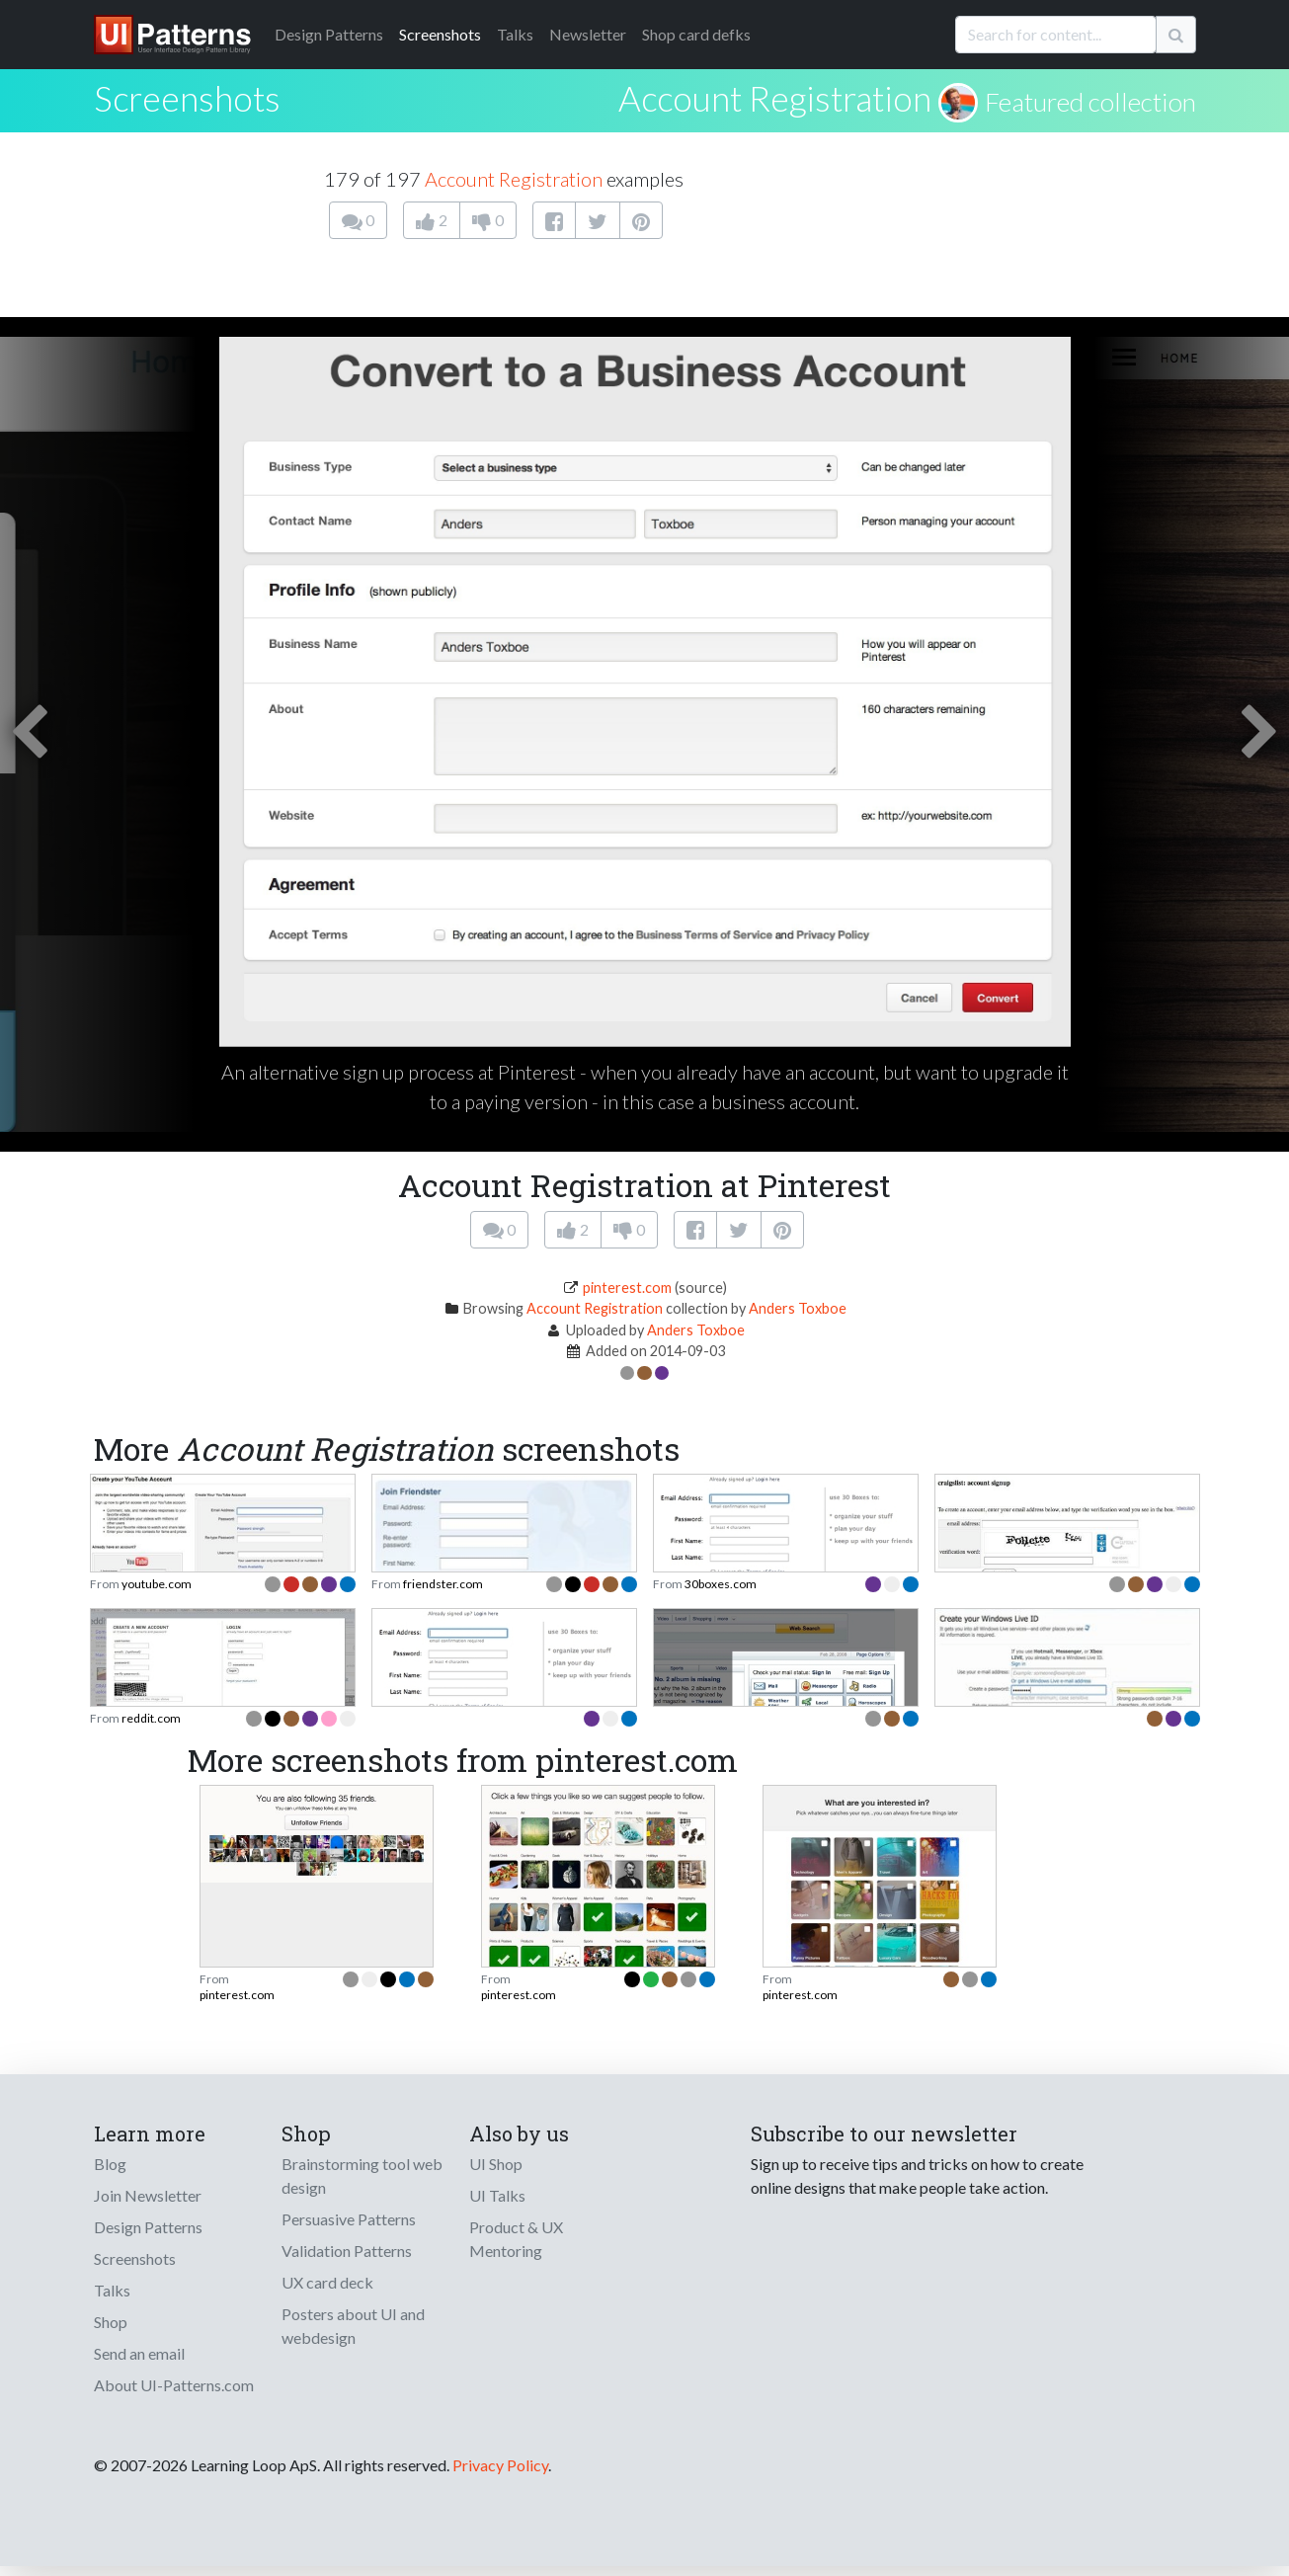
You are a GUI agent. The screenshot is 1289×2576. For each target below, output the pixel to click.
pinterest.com (627, 1287)
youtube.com (156, 1583)
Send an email (139, 2353)
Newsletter (587, 34)
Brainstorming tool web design (362, 2175)
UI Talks (497, 2195)
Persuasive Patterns (349, 2219)
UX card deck (327, 2282)
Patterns (329, 34)
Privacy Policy (500, 2464)
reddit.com (151, 1718)
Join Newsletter (147, 2195)
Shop (110, 2321)
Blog (110, 2163)
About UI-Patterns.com (174, 2384)
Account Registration (774, 98)
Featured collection (1090, 102)
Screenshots (440, 34)
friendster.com (443, 1583)
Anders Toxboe (797, 1308)
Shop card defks (696, 34)
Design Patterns (148, 2226)
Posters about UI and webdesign (353, 2325)
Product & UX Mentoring (516, 2238)
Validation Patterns (347, 2250)
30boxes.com (721, 1583)
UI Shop (496, 2163)
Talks (515, 34)
